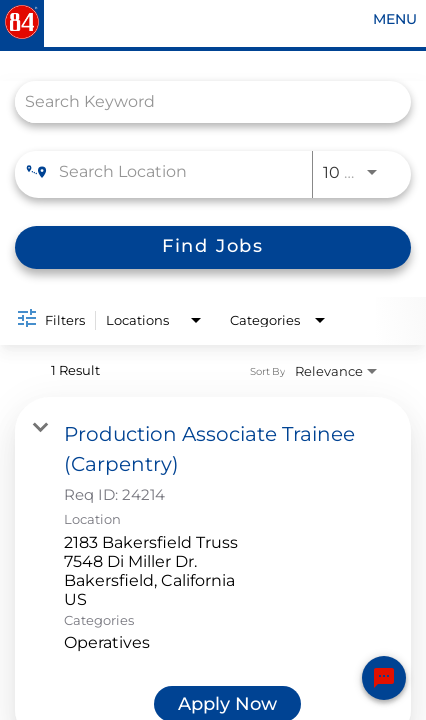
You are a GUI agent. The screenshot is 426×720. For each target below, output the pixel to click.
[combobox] (203, 101)
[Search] (213, 247)
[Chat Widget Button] (384, 678)
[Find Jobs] (213, 247)
